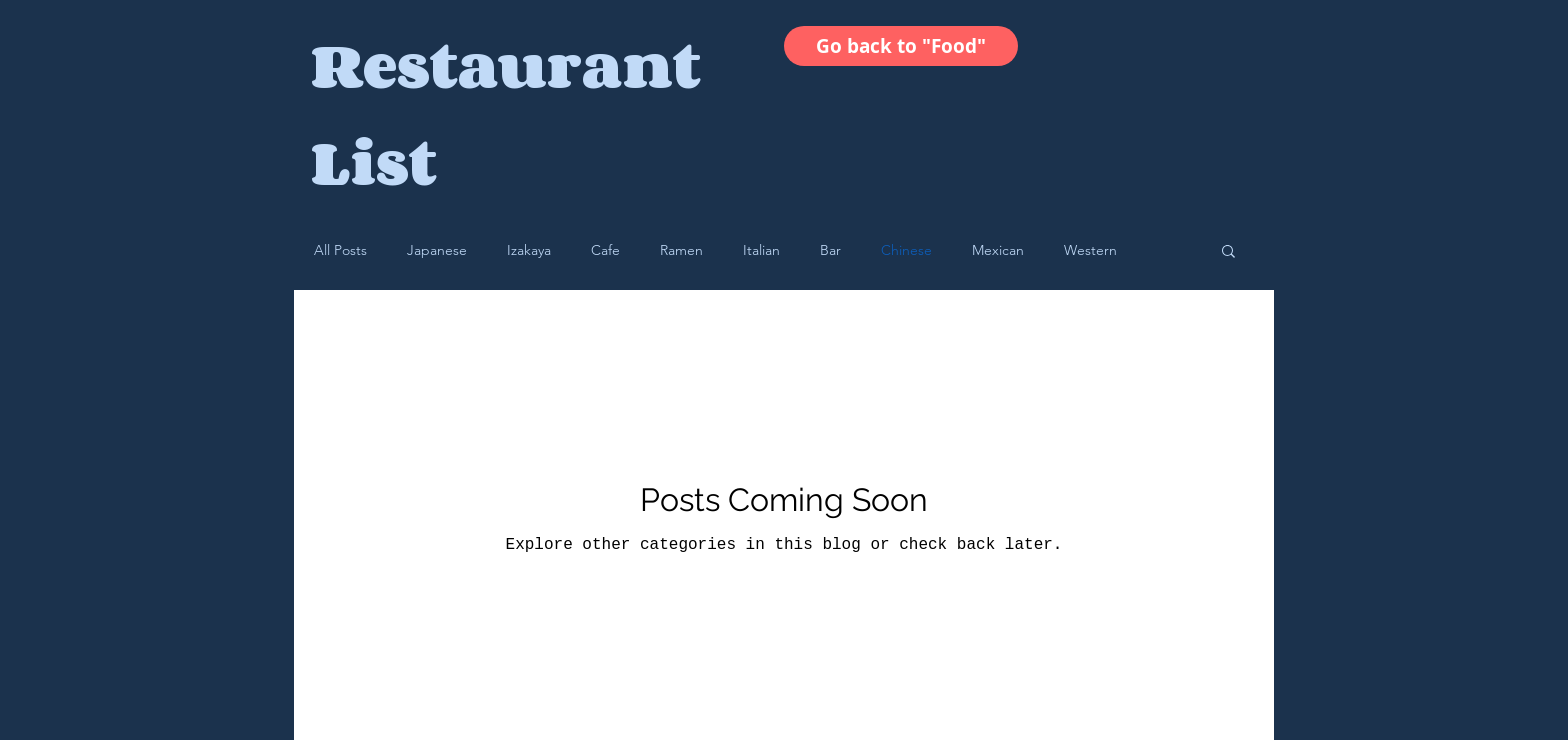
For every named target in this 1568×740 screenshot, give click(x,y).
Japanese (437, 250)
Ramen (681, 250)
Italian (761, 250)
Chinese (906, 250)
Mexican (998, 250)
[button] (1228, 252)
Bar (830, 250)
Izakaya (529, 250)
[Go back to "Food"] (901, 46)
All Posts (340, 250)
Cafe (605, 250)
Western (1090, 250)
